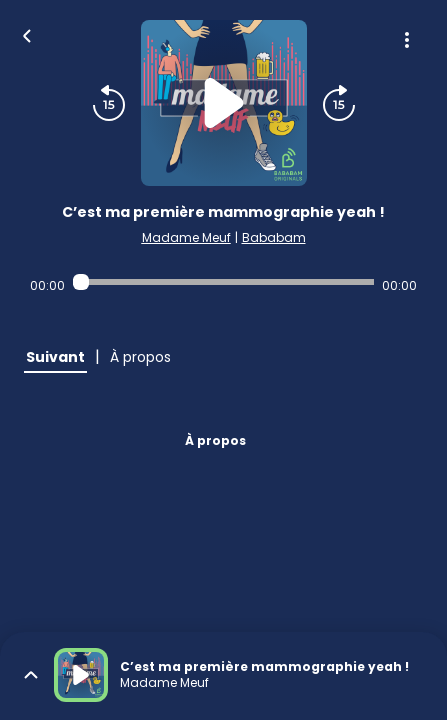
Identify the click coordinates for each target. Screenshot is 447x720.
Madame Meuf (186, 237)
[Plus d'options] (407, 40)
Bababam (274, 237)
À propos (215, 440)
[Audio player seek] (224, 282)
